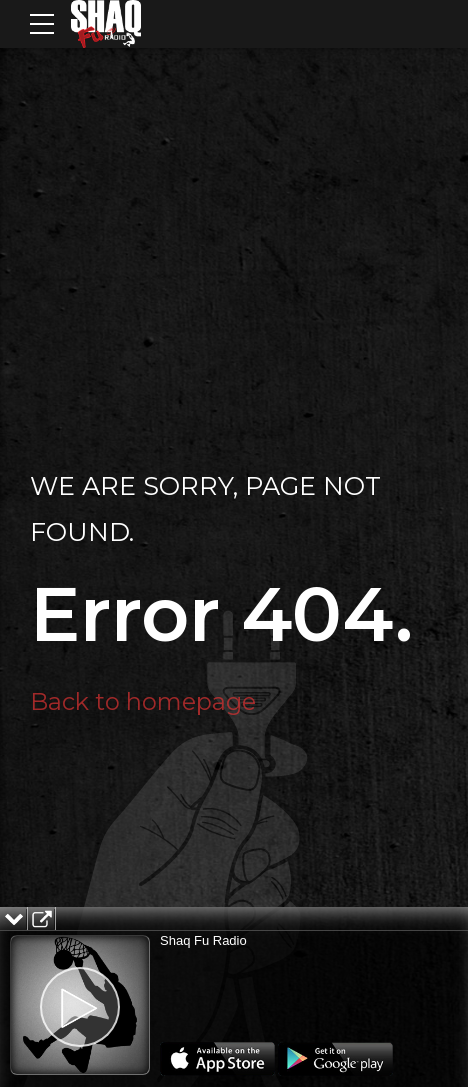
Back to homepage (143, 701)
